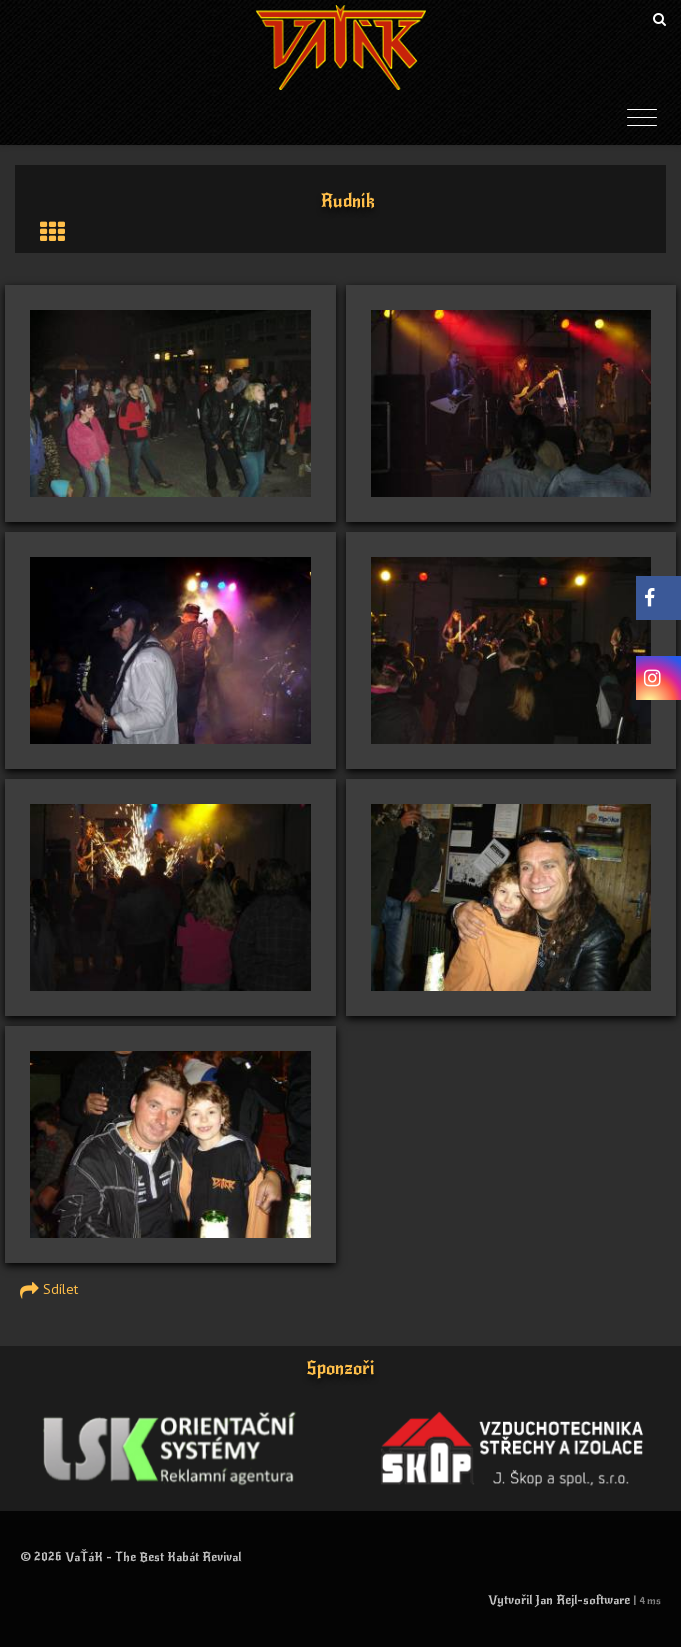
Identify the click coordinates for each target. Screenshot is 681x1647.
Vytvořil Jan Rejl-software (559, 1600)
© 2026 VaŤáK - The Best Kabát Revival (130, 1557)
